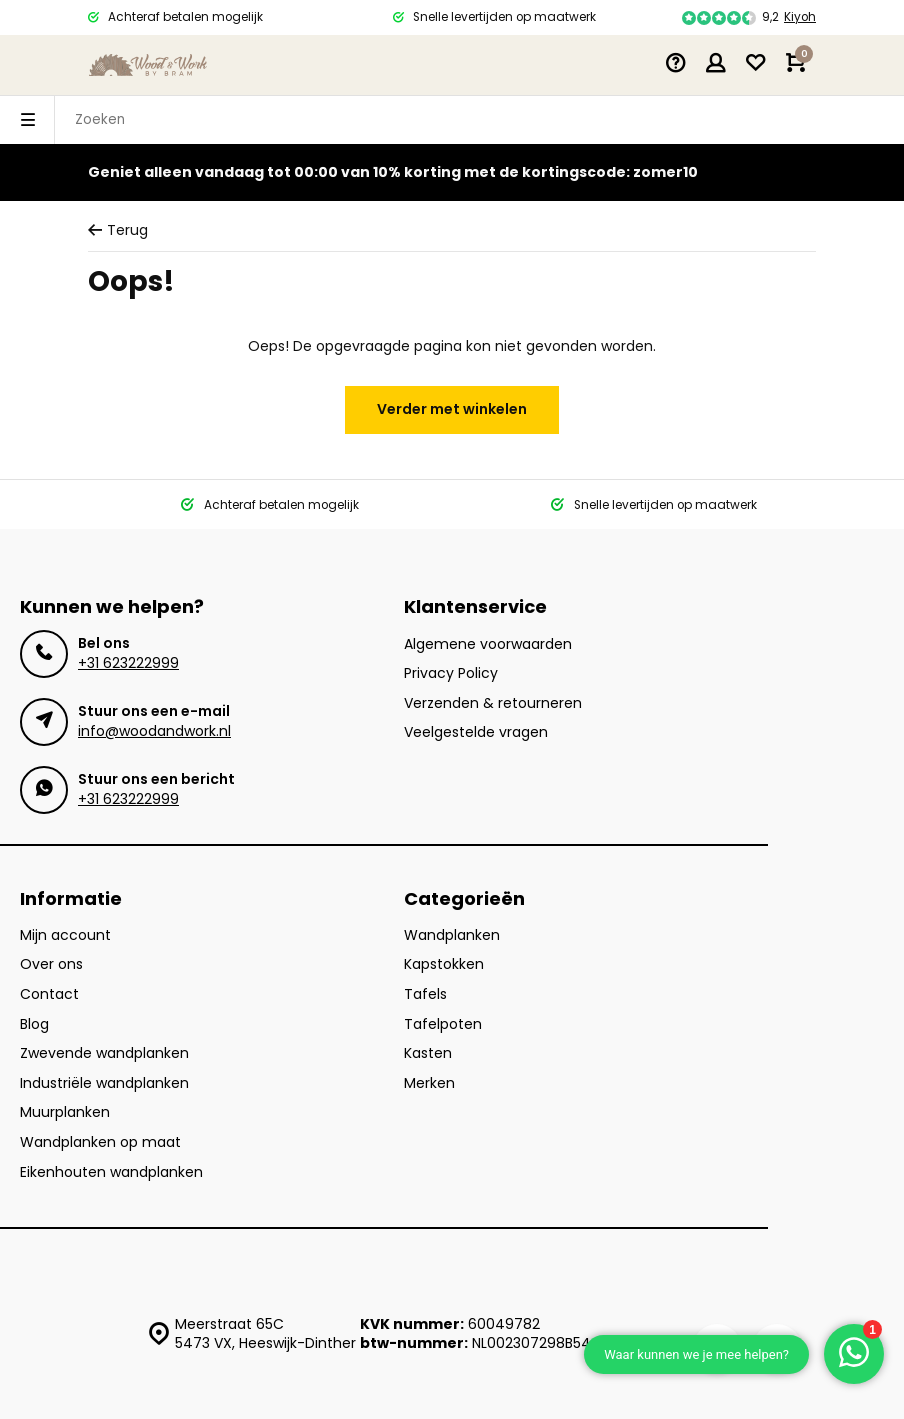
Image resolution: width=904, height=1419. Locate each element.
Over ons (51, 964)
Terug (118, 230)
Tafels (425, 994)
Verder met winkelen (452, 409)
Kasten (428, 1053)
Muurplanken (65, 1112)
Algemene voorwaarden (488, 644)
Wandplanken (452, 935)
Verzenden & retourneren (493, 703)
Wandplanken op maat (100, 1142)
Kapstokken (444, 964)
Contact (49, 994)
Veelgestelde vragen (476, 732)
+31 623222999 (128, 663)
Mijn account (65, 935)
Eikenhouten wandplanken (111, 1172)
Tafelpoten (443, 1024)
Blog (34, 1024)
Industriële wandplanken (104, 1083)
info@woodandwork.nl (154, 731)
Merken (429, 1083)
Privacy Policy (451, 673)
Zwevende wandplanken (104, 1053)
